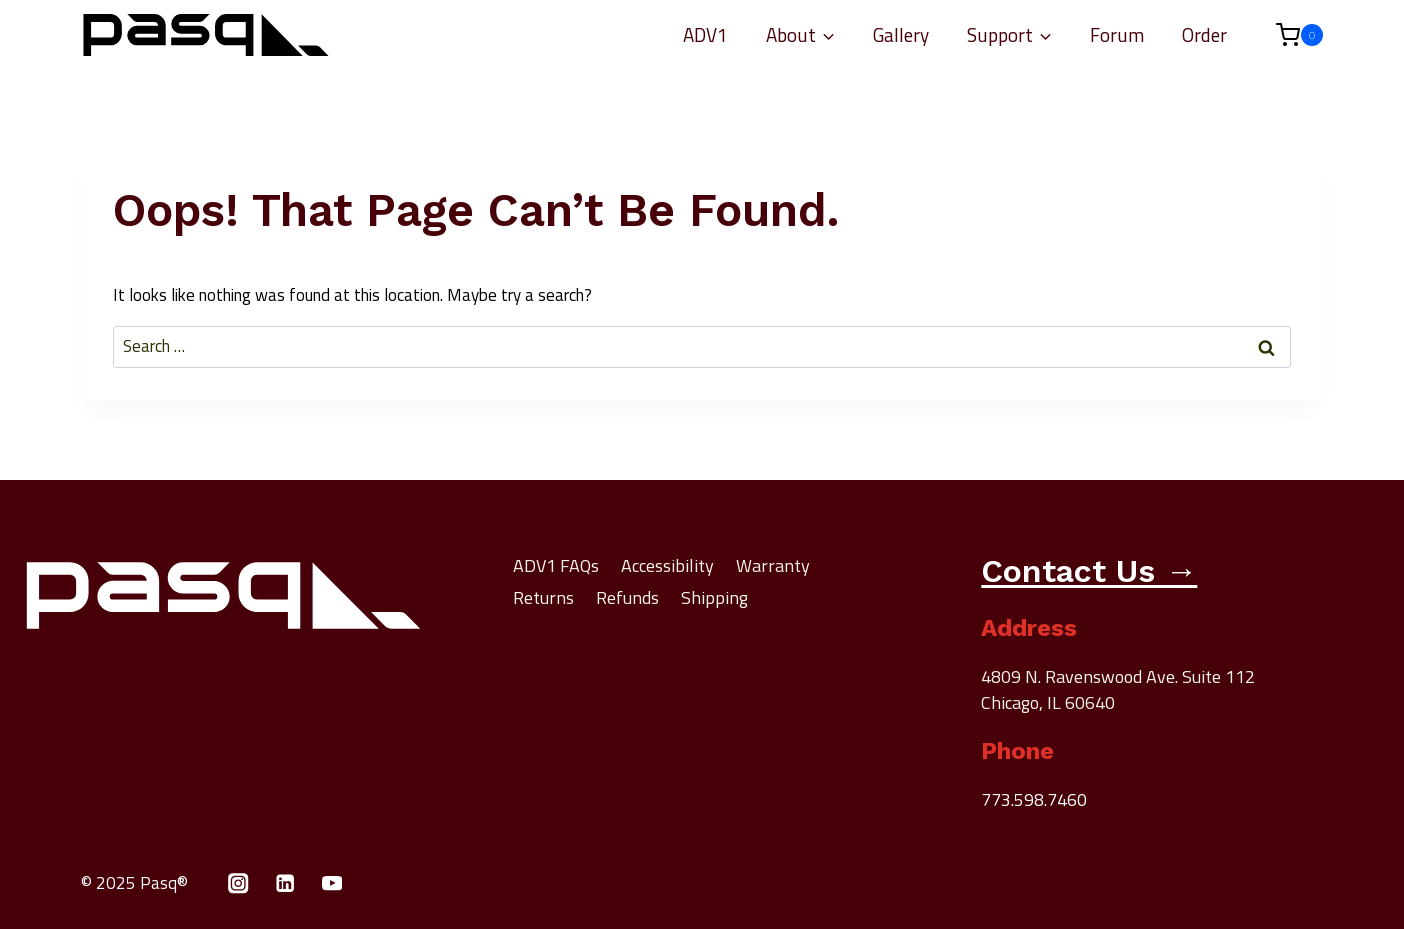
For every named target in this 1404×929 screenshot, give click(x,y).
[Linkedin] (285, 883)
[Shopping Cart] (1289, 35)
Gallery (901, 34)
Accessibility (667, 565)
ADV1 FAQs (556, 565)
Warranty (773, 565)
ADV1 (705, 34)
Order (1204, 34)
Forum (1117, 34)
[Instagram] (238, 883)
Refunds (627, 597)
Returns (543, 597)
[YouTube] (332, 883)
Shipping (714, 597)
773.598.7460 (1034, 799)
